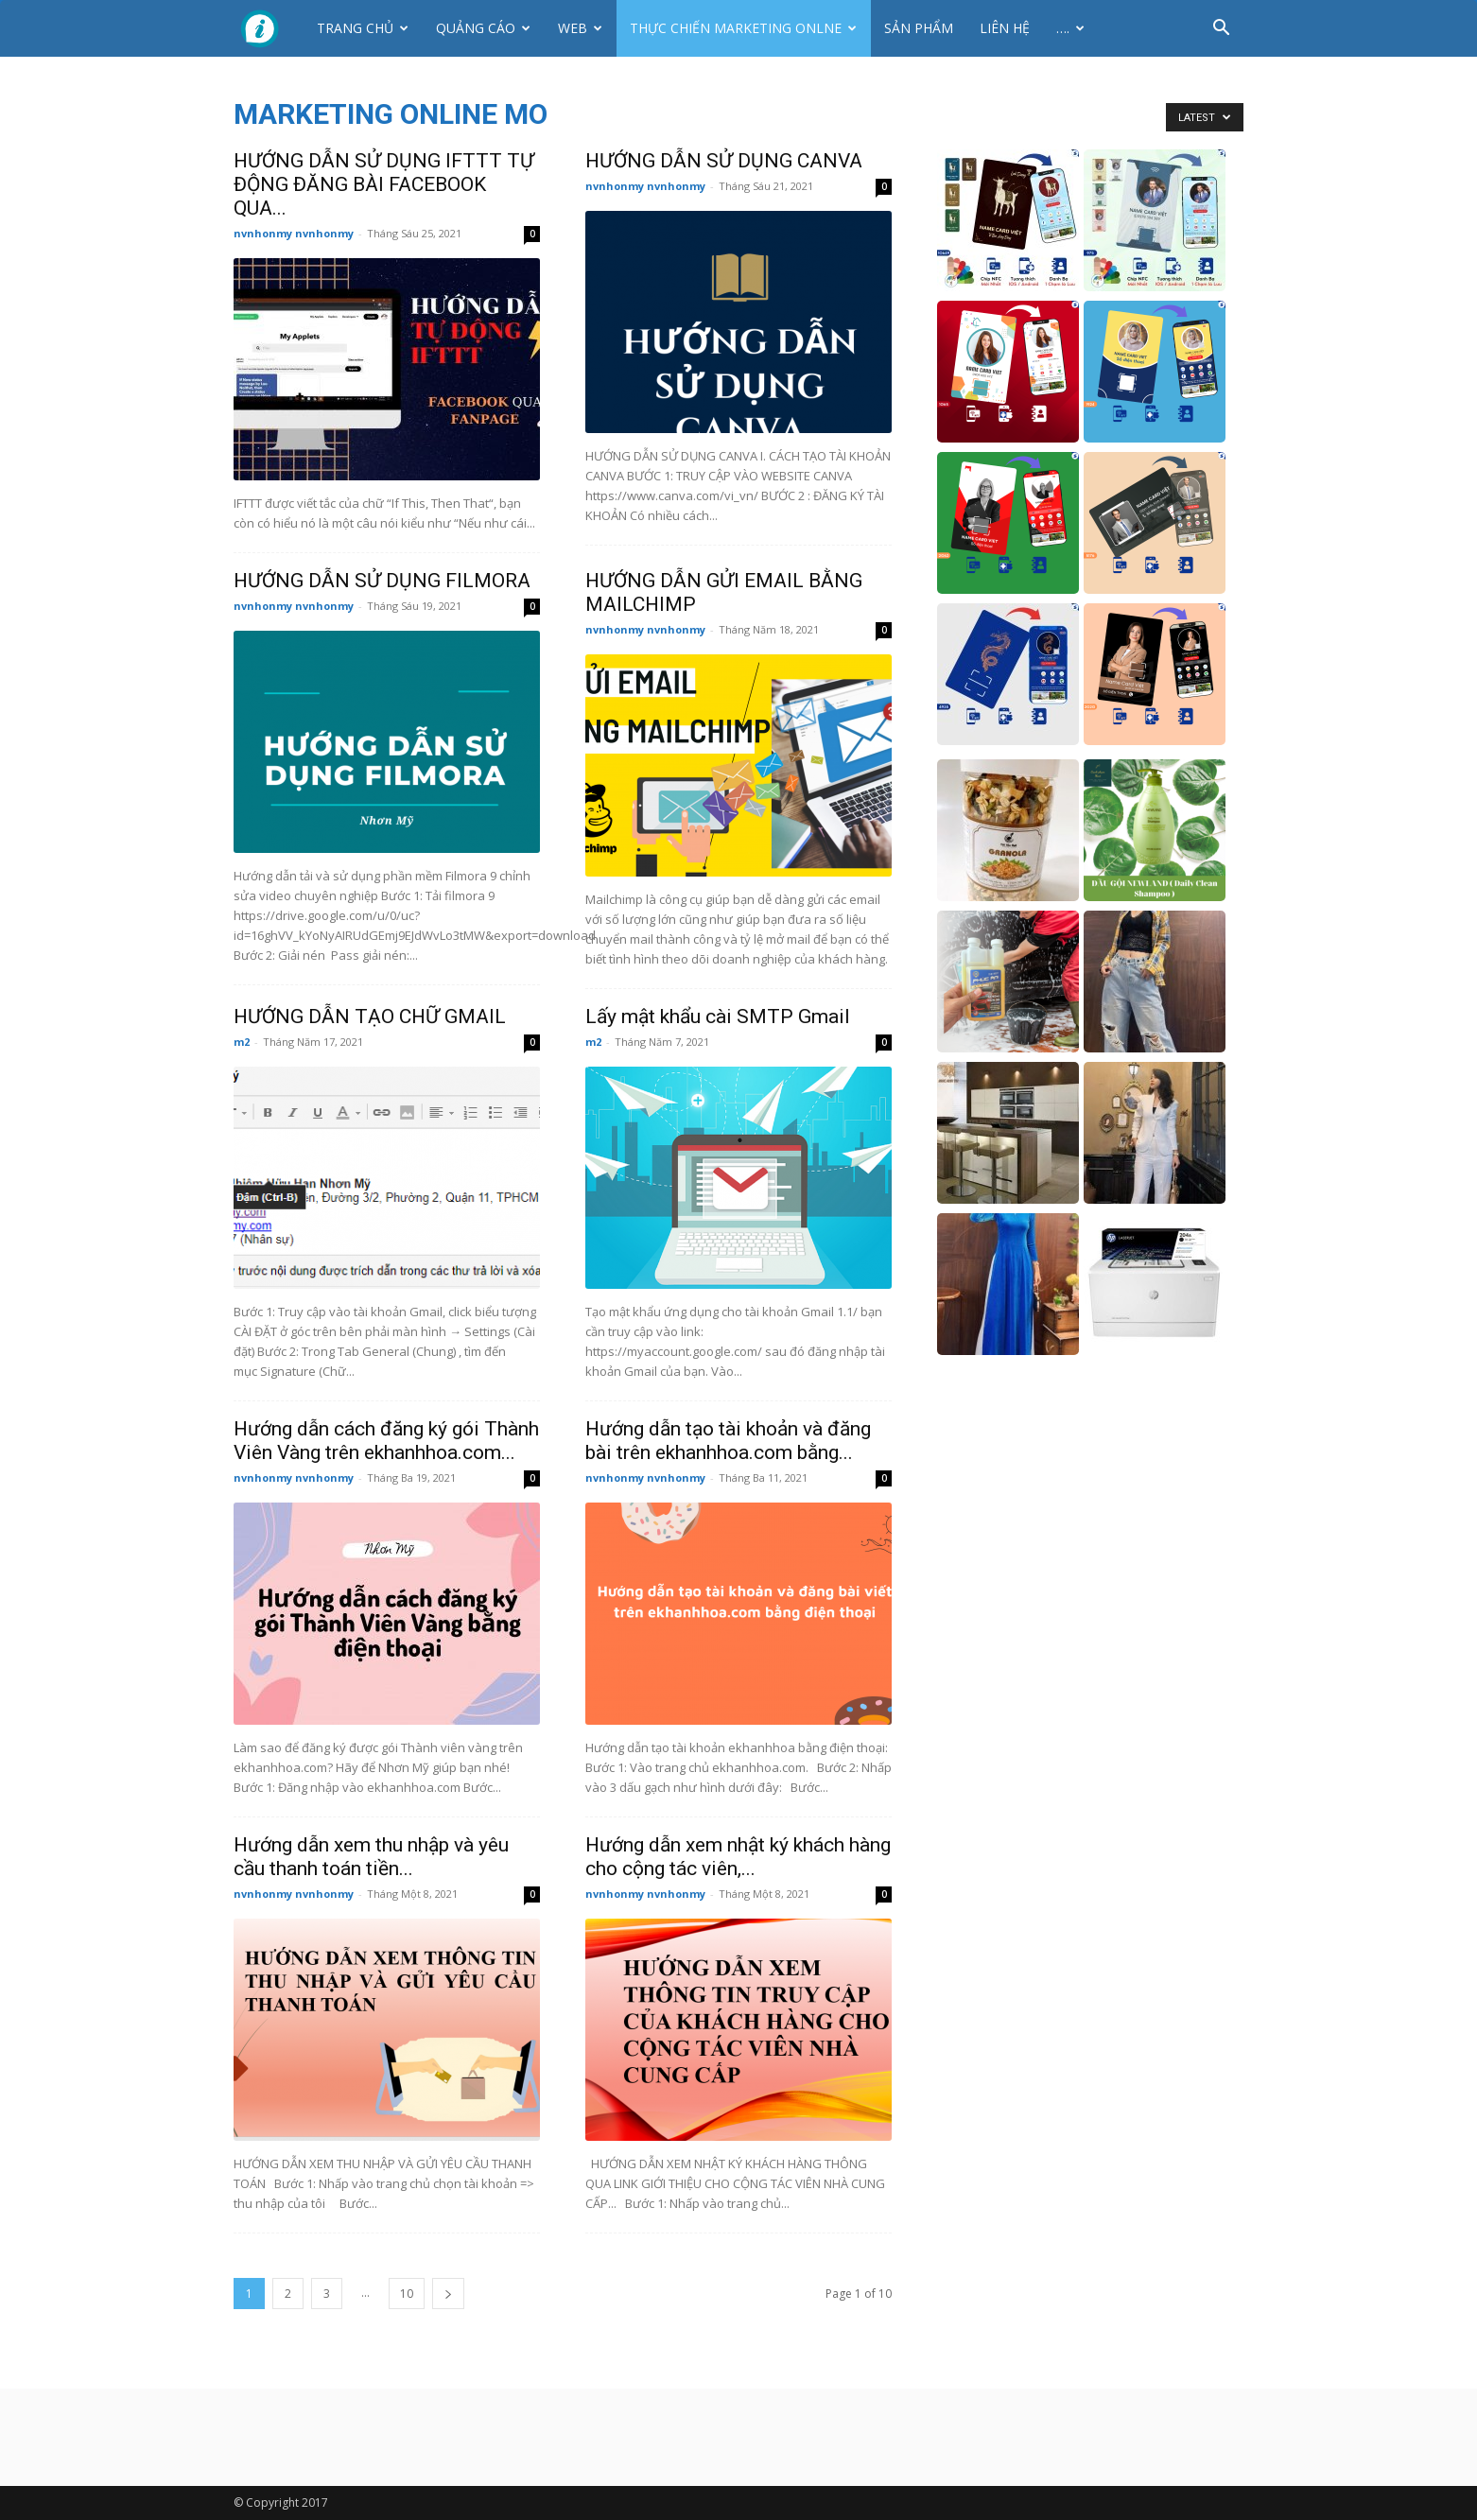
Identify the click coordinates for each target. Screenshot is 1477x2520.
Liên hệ (1005, 28)
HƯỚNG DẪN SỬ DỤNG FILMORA (382, 580)
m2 (242, 1041)
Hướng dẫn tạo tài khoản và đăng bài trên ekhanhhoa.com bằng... (728, 1440)
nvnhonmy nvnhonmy (294, 233)
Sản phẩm (918, 28)
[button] (1220, 30)
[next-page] (448, 2293)
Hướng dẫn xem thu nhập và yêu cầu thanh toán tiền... (371, 1857)
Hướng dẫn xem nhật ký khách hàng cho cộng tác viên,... (738, 1857)
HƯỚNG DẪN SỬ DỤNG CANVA (723, 160)
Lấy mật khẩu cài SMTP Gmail (717, 1016)
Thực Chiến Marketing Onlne (743, 28)
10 (406, 2293)
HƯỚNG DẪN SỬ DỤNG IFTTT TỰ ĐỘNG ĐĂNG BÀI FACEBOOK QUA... (384, 184)
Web (580, 28)
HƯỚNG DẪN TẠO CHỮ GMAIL (370, 1016)
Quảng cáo (483, 28)
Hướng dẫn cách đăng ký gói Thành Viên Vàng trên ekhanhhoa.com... (386, 1440)
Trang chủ (362, 28)
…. (1070, 28)
